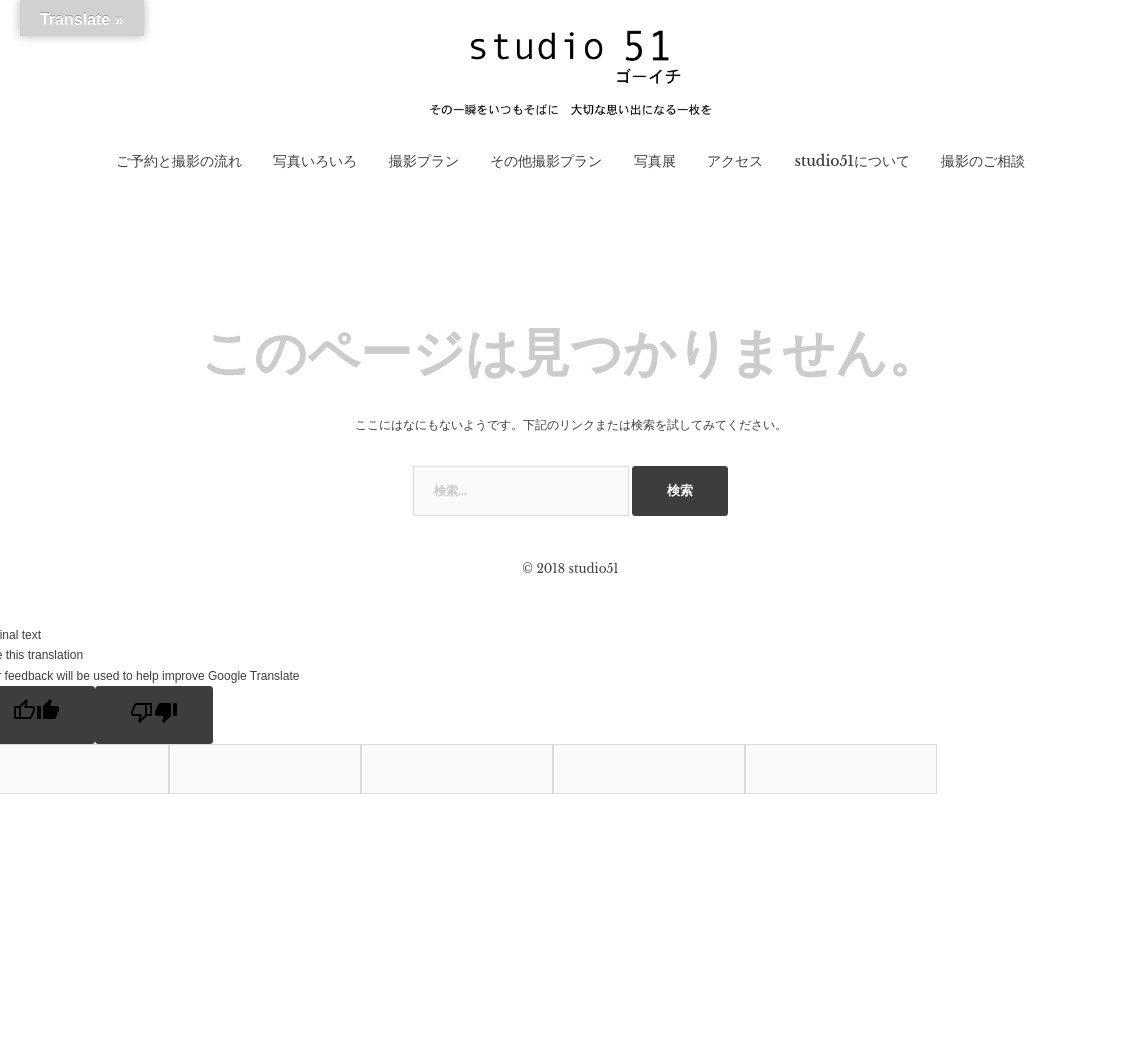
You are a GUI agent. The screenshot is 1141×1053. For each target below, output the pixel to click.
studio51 (593, 568)
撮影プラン (424, 161)
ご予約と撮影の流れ (179, 161)
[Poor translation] (154, 715)
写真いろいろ (315, 161)
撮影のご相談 (983, 161)
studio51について (851, 161)
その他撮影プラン (546, 161)
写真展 (655, 161)
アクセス (735, 161)
